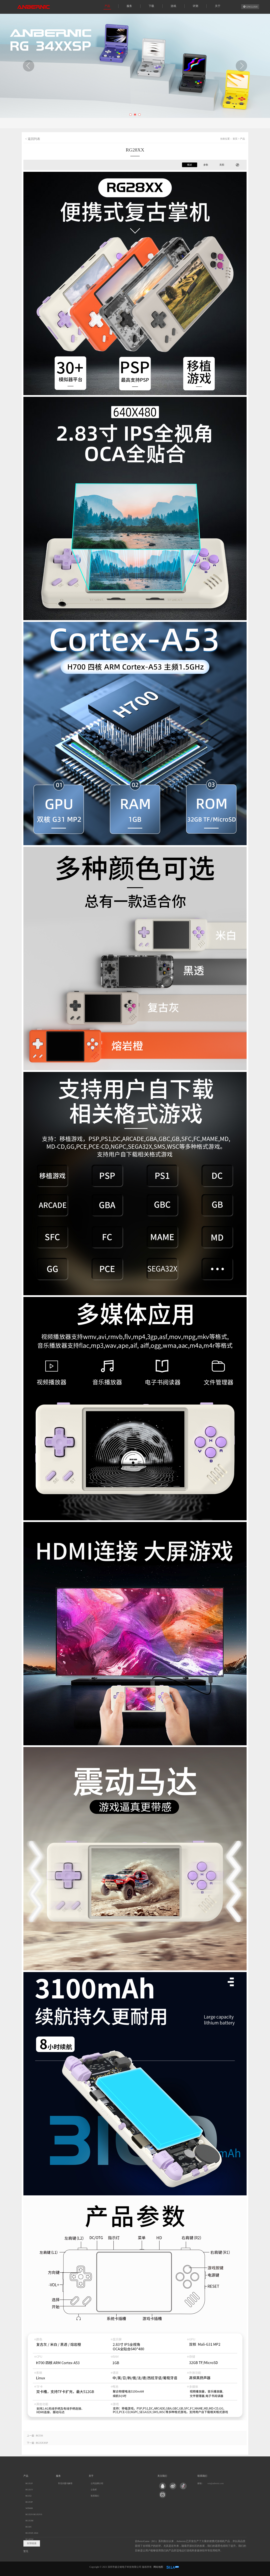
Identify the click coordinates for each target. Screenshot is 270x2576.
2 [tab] (135, 114)
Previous (28, 66)
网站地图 (158, 2567)
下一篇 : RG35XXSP (37, 2443)
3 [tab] (139, 114)
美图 (221, 165)
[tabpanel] (135, 66)
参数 (205, 165)
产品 (242, 139)
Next (241, 66)
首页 (235, 139)
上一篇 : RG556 (35, 2435)
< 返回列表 (32, 139)
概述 (189, 165)
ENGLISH (250, 6)
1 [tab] (130, 114)
